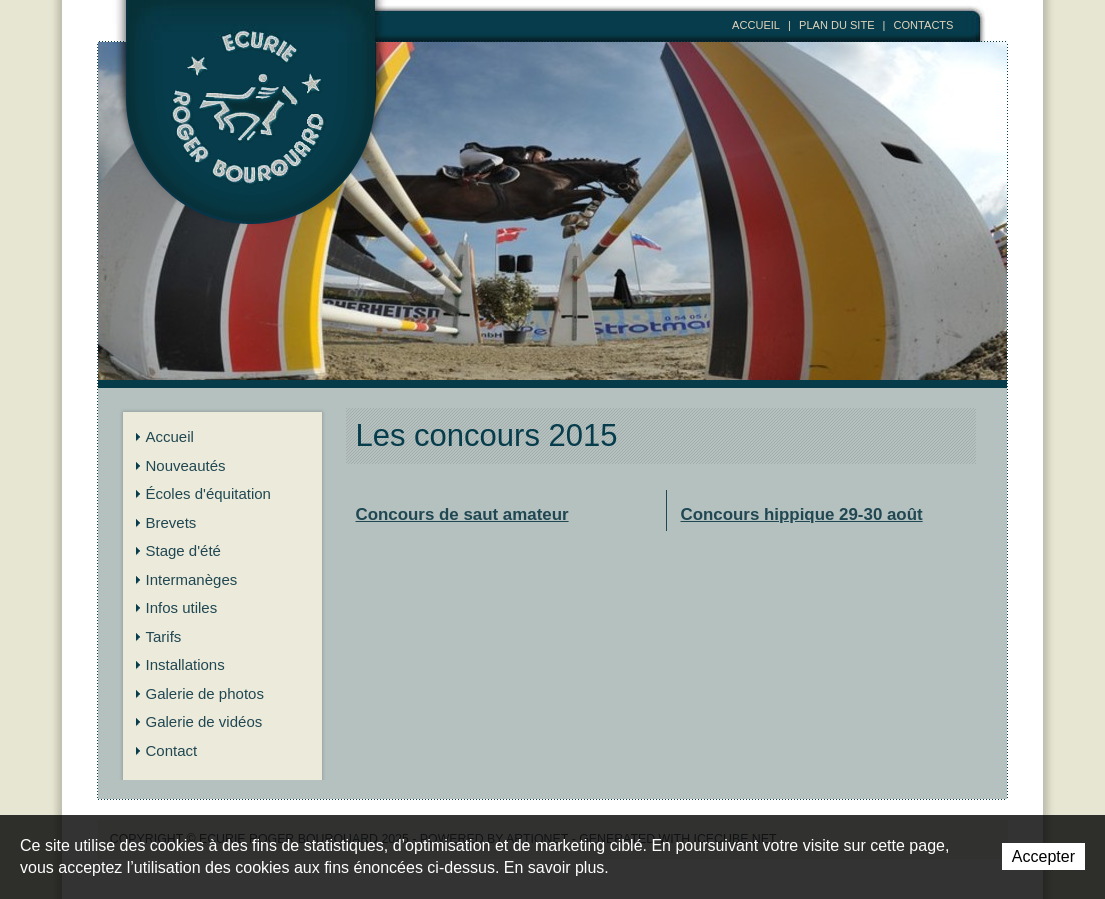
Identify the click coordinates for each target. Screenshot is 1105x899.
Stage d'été (183, 550)
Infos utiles (182, 607)
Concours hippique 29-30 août (802, 514)
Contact (172, 750)
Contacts (924, 25)
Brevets (171, 522)
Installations (185, 664)
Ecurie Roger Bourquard (251, 137)
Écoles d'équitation (208, 493)
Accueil (756, 25)
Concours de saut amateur (462, 514)
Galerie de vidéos (204, 721)
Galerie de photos (205, 693)
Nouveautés (186, 465)
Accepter (1043, 856)
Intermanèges (192, 579)
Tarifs (164, 636)
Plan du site (837, 25)
